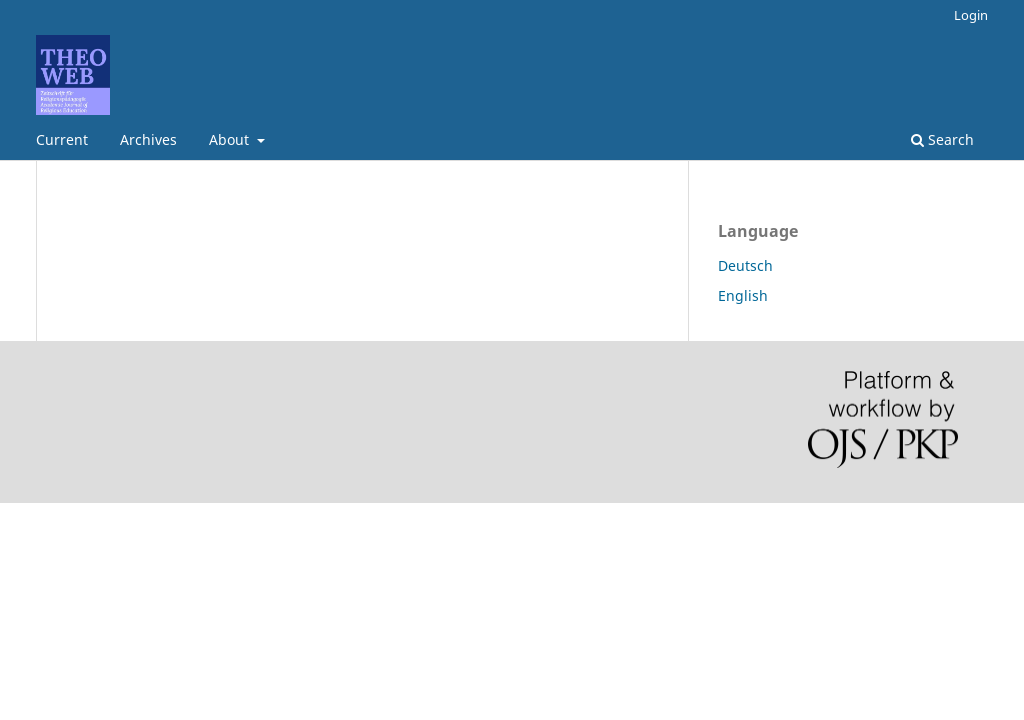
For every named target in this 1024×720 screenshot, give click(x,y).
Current (62, 139)
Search (942, 139)
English (743, 295)
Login (971, 15)
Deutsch (745, 265)
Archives (148, 139)
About (231, 139)
